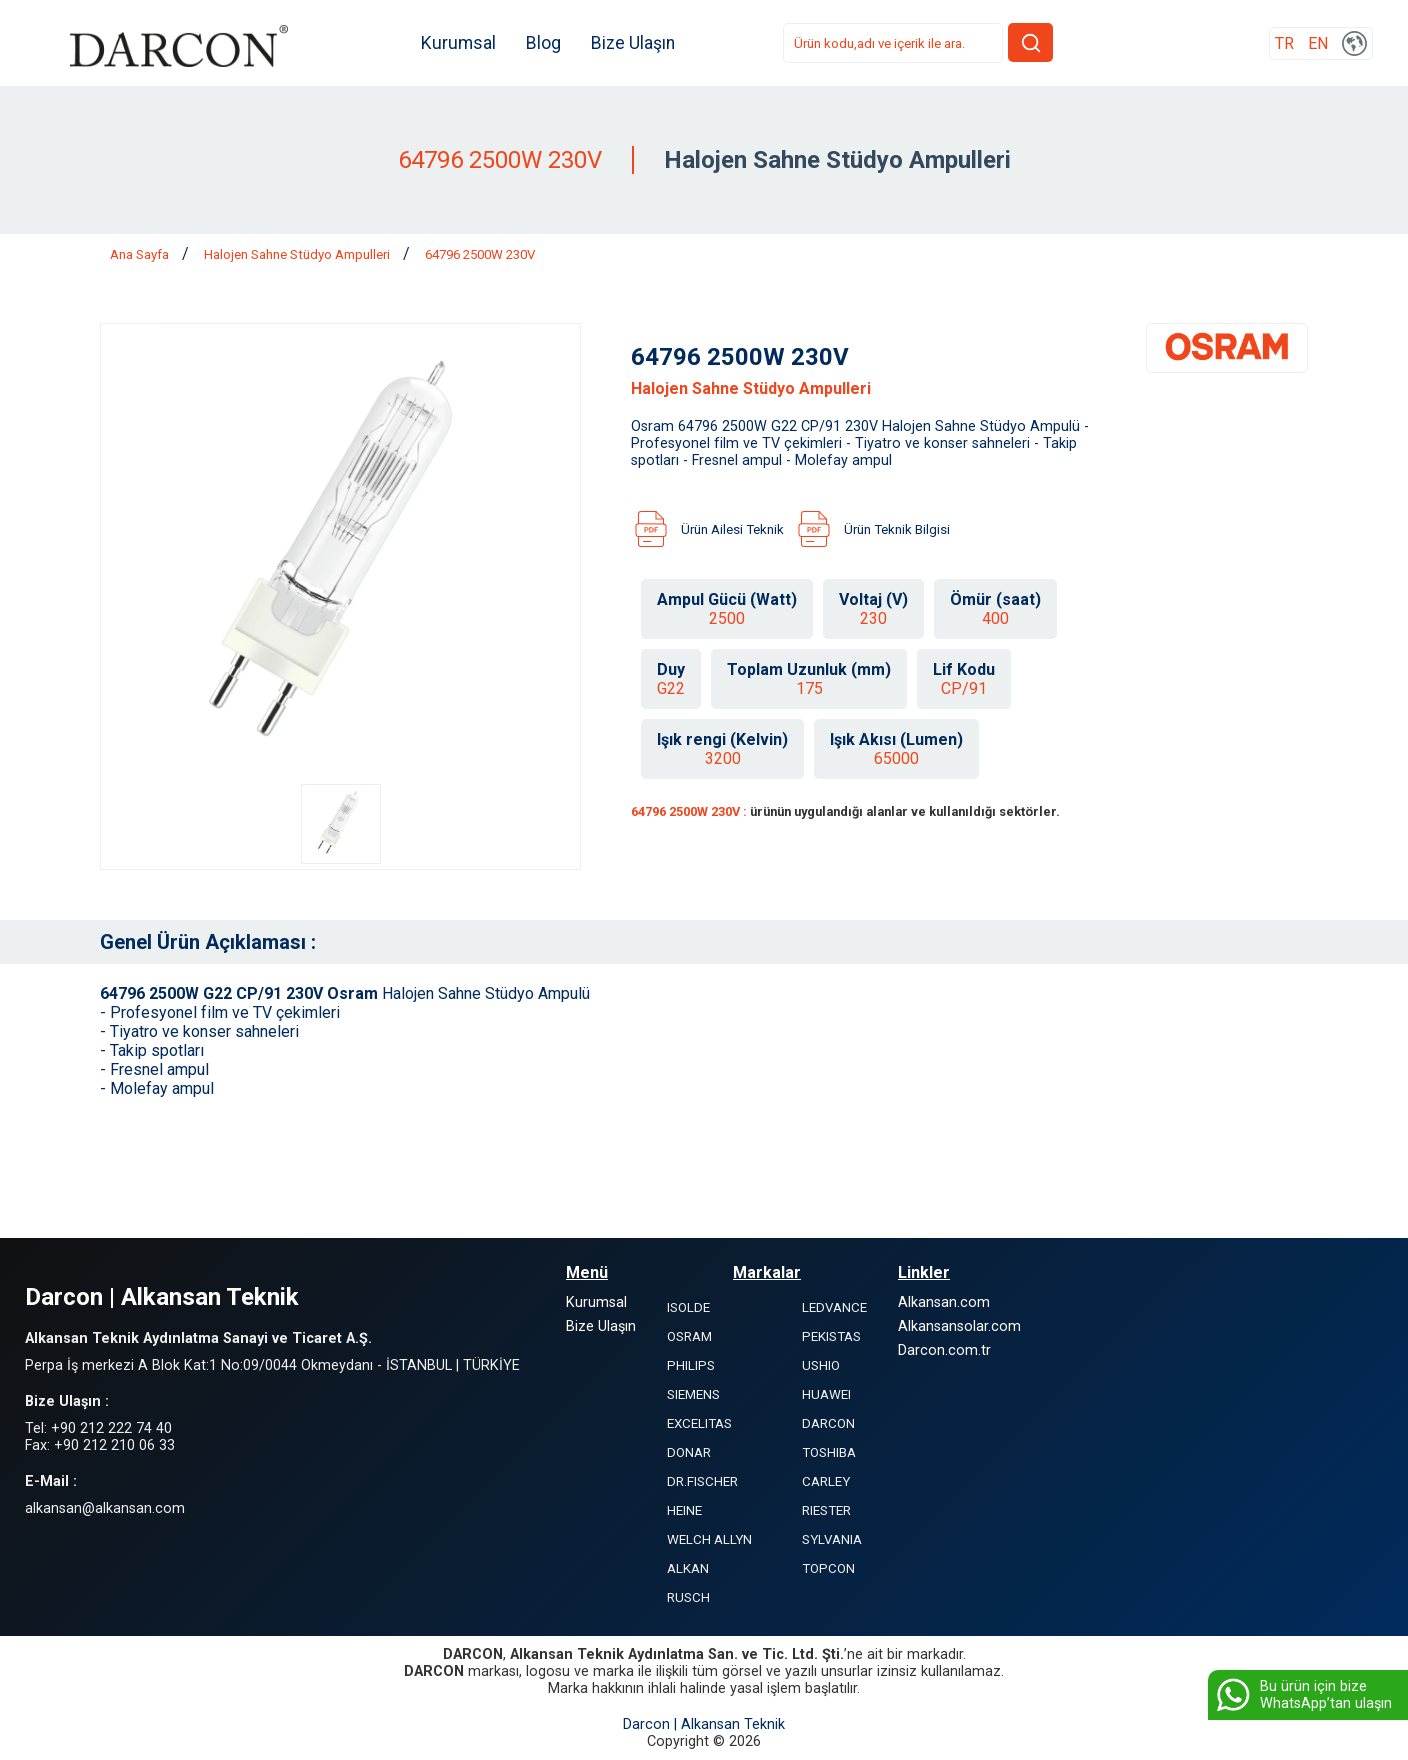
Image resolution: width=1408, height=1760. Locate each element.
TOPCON (828, 1568)
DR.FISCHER (702, 1481)
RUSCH (688, 1597)
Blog (545, 43)
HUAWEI (826, 1394)
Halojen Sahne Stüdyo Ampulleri (298, 254)
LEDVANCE (834, 1307)
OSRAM (689, 1336)
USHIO (821, 1365)
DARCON (828, 1423)
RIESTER (826, 1510)
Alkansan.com (944, 1302)
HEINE (684, 1510)
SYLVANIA (832, 1539)
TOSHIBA (829, 1452)
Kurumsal (460, 43)
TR (1284, 43)
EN (1318, 43)
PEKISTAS (831, 1336)
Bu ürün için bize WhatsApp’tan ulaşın (1302, 1695)
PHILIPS (691, 1365)
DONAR (689, 1452)
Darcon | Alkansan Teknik (704, 1724)
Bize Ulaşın (635, 43)
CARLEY (826, 1481)
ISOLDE (688, 1307)
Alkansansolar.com (959, 1326)
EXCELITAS (699, 1423)
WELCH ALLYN (709, 1539)
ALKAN (688, 1568)
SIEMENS (693, 1394)
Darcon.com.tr (944, 1350)
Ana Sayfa (141, 254)
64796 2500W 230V (480, 254)
